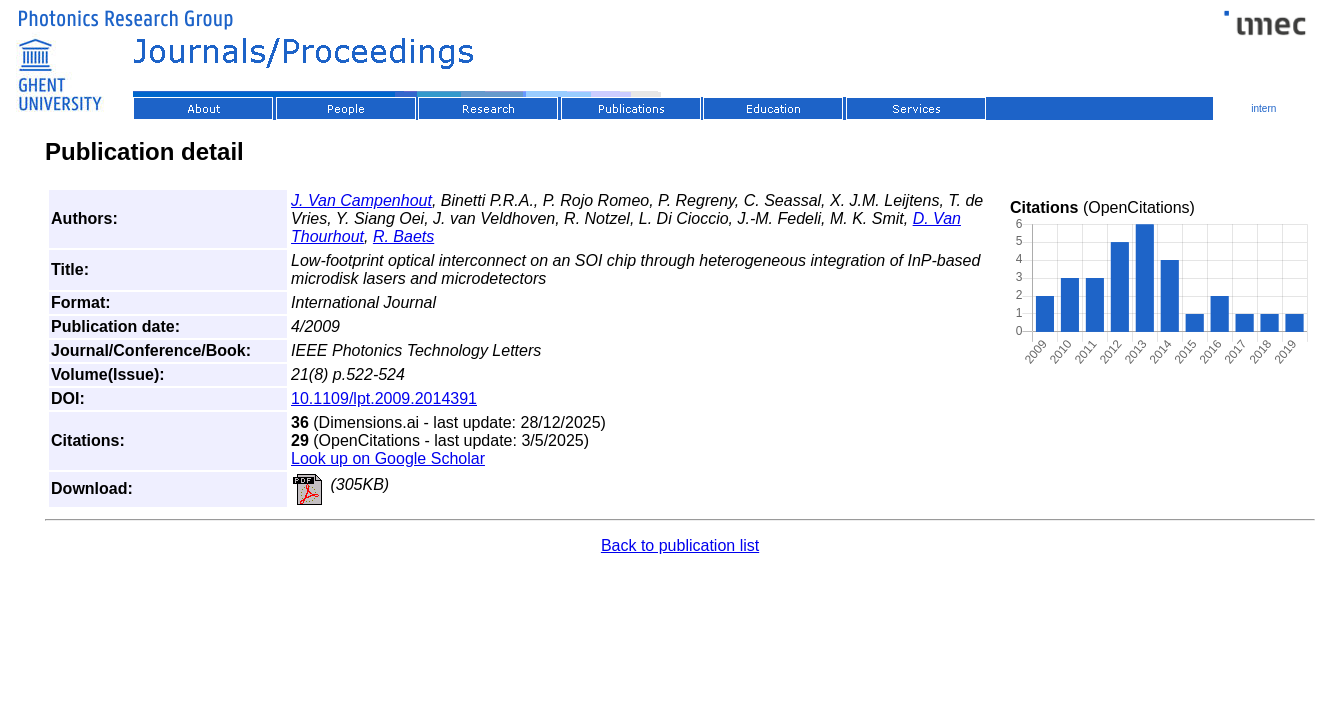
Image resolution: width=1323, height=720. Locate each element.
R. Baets (403, 236)
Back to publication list (680, 545)
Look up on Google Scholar (388, 458)
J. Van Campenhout (361, 200)
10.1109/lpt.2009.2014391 (384, 398)
